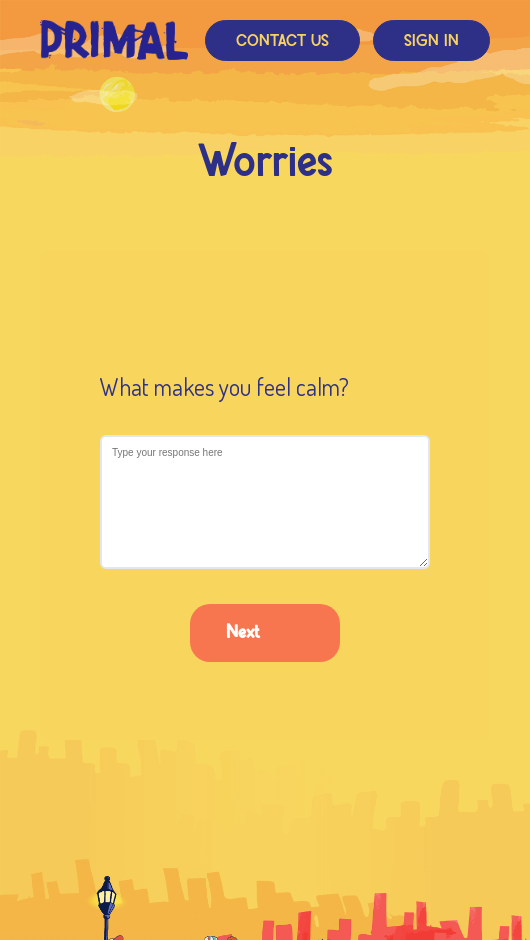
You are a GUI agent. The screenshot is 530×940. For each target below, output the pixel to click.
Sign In (431, 41)
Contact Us (282, 41)
